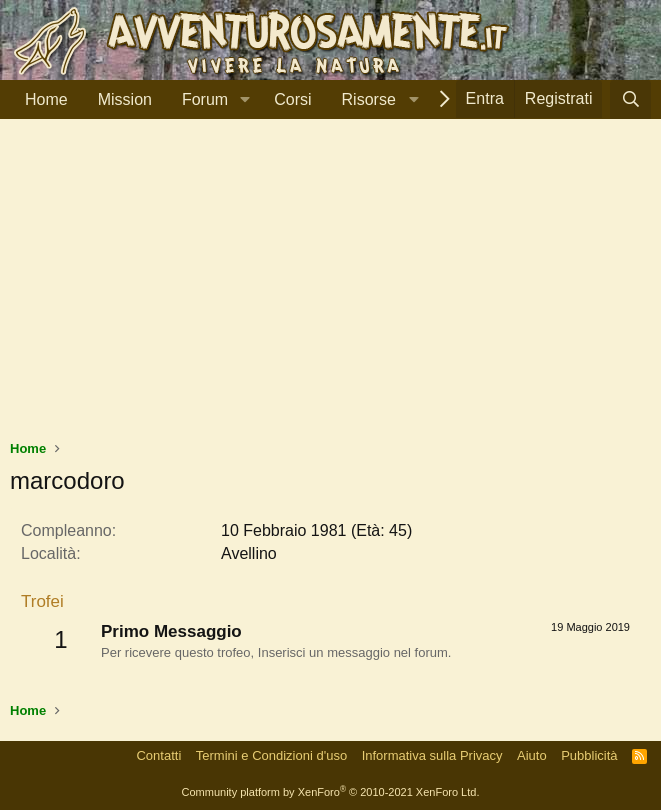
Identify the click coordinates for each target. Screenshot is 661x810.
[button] (244, 100)
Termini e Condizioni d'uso (271, 755)
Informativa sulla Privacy (432, 755)
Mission (125, 99)
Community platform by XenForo (331, 792)
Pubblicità (589, 755)
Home (46, 99)
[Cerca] (630, 99)
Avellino (249, 553)
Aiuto (532, 755)
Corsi (292, 99)
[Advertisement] (330, 289)
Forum (205, 99)
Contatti (158, 755)
